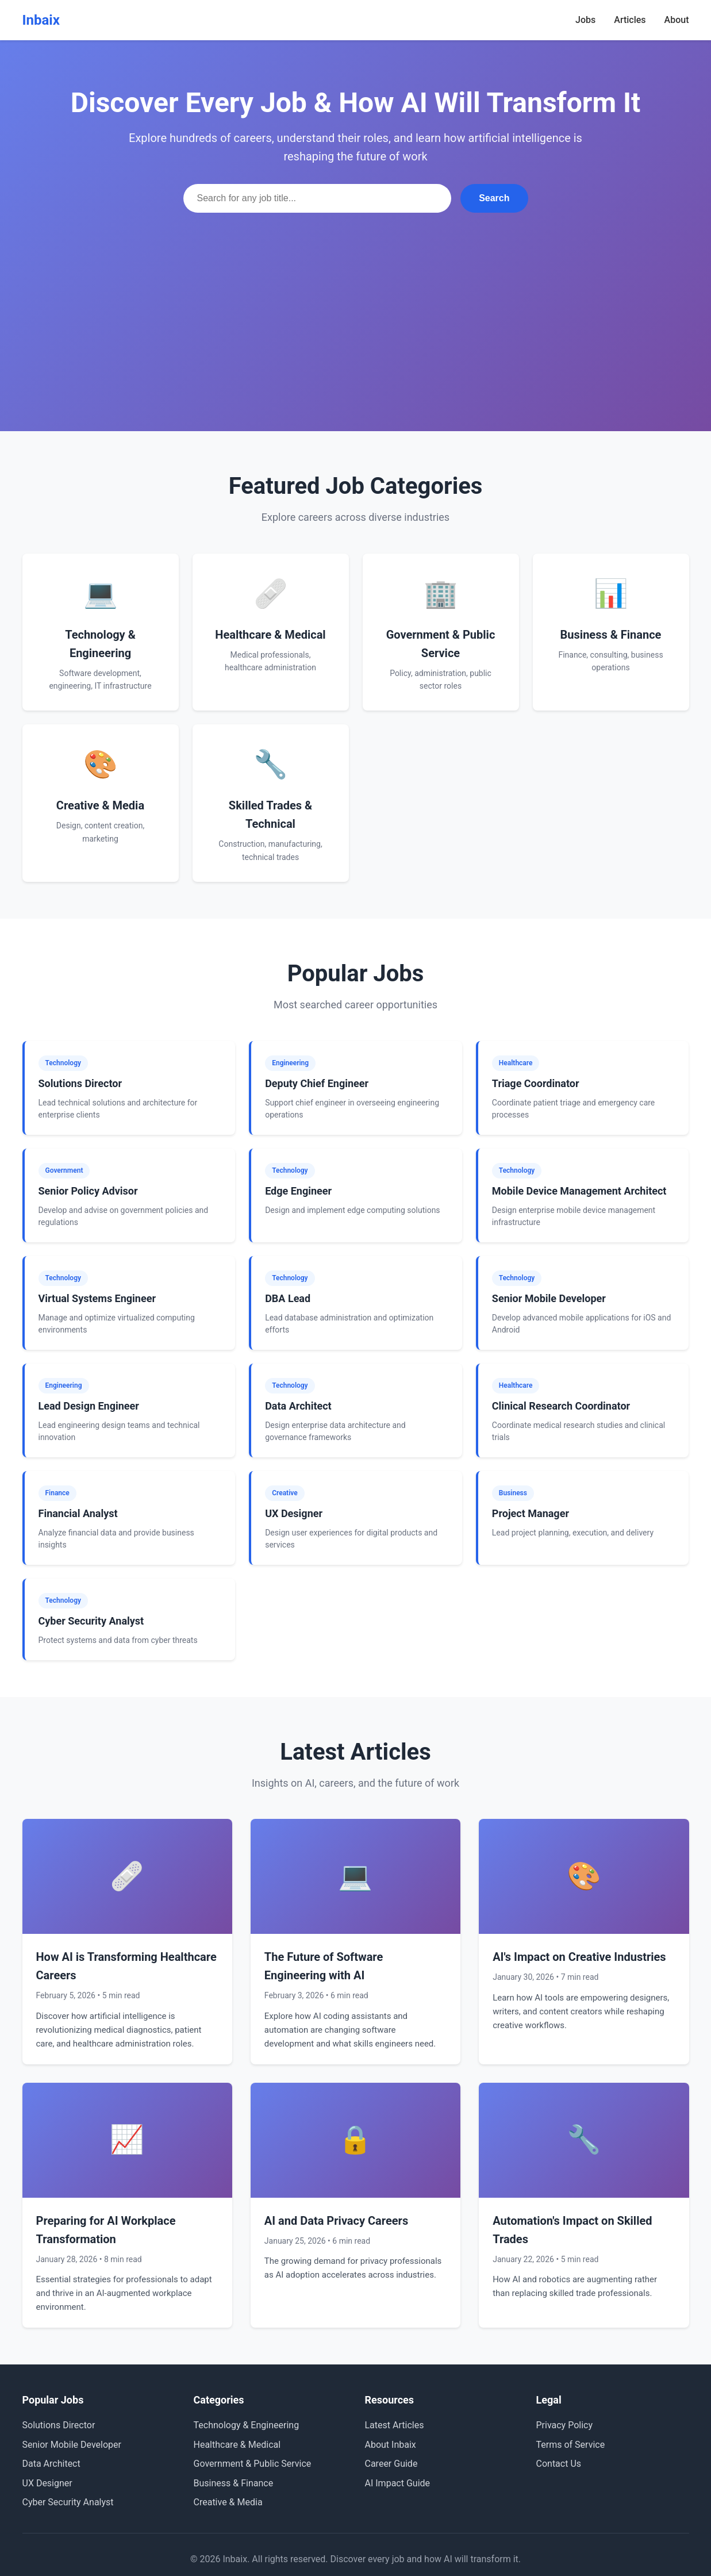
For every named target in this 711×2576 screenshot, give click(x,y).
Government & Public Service (253, 2463)
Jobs (585, 19)
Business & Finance (234, 2483)
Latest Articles (394, 2425)
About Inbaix (390, 2444)
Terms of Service (570, 2444)
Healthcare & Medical (237, 2444)
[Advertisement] (356, 298)
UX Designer (47, 2483)
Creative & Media (228, 2502)
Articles (629, 19)
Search (494, 198)
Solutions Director (58, 2425)
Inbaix (41, 20)
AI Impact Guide (398, 2483)
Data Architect (51, 2463)
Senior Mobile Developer (71, 2444)
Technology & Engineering (246, 2425)
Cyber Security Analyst (68, 2502)
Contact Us (559, 2463)
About (676, 19)
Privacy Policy (564, 2425)
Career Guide (391, 2463)
